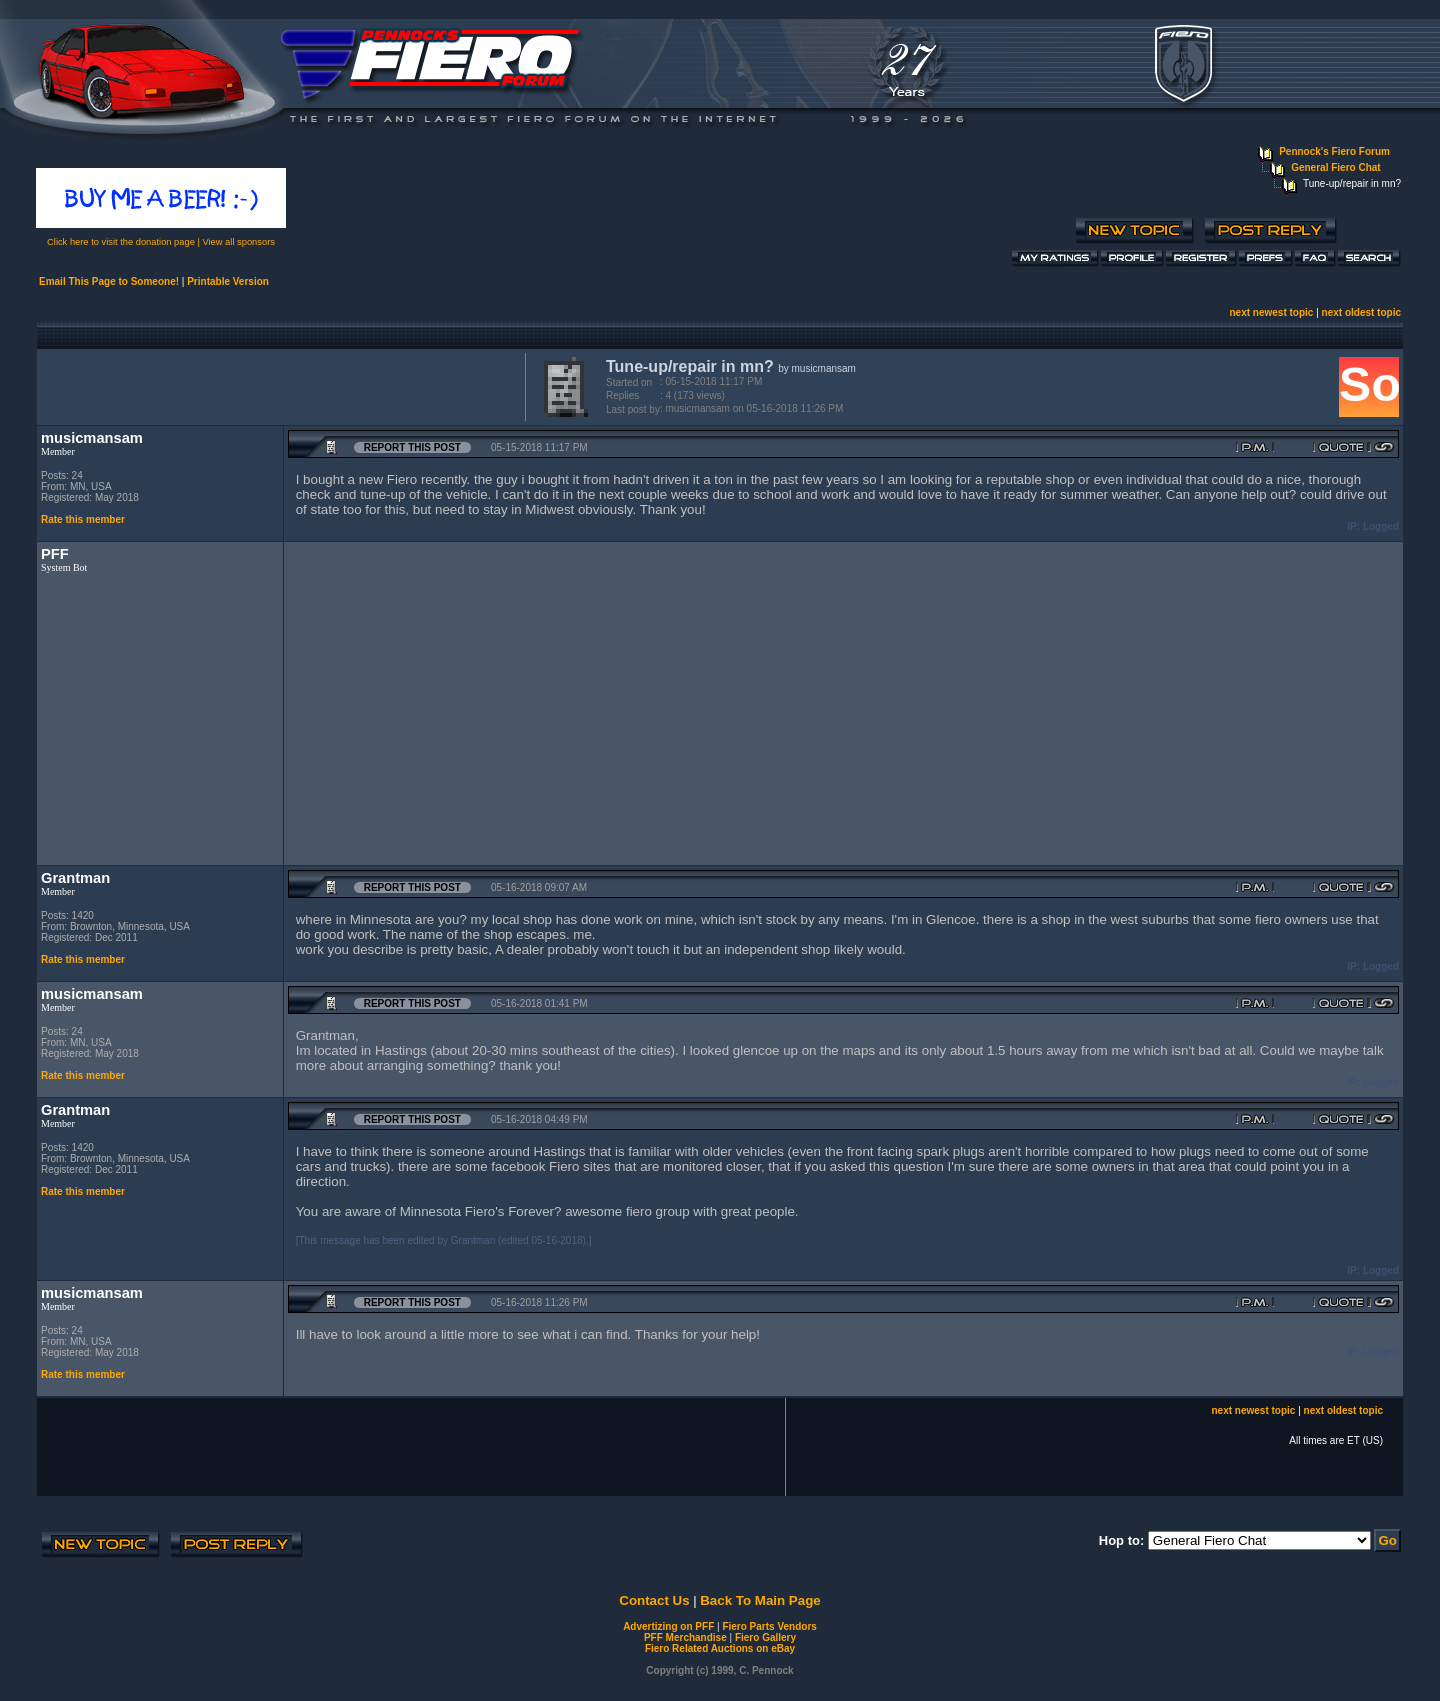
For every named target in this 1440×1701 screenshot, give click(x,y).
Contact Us (654, 1600)
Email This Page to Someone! (109, 281)
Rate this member (83, 519)
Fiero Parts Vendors (769, 1626)
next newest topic (1271, 312)
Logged (1381, 526)
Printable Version (228, 281)
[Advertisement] (277, 385)
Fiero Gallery (765, 1637)
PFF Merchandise (685, 1637)
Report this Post (412, 447)
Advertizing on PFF (668, 1626)
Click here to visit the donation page (121, 242)
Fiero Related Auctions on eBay (720, 1648)
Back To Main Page (760, 1600)
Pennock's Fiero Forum (1334, 151)
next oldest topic (1361, 312)
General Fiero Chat (1335, 167)
